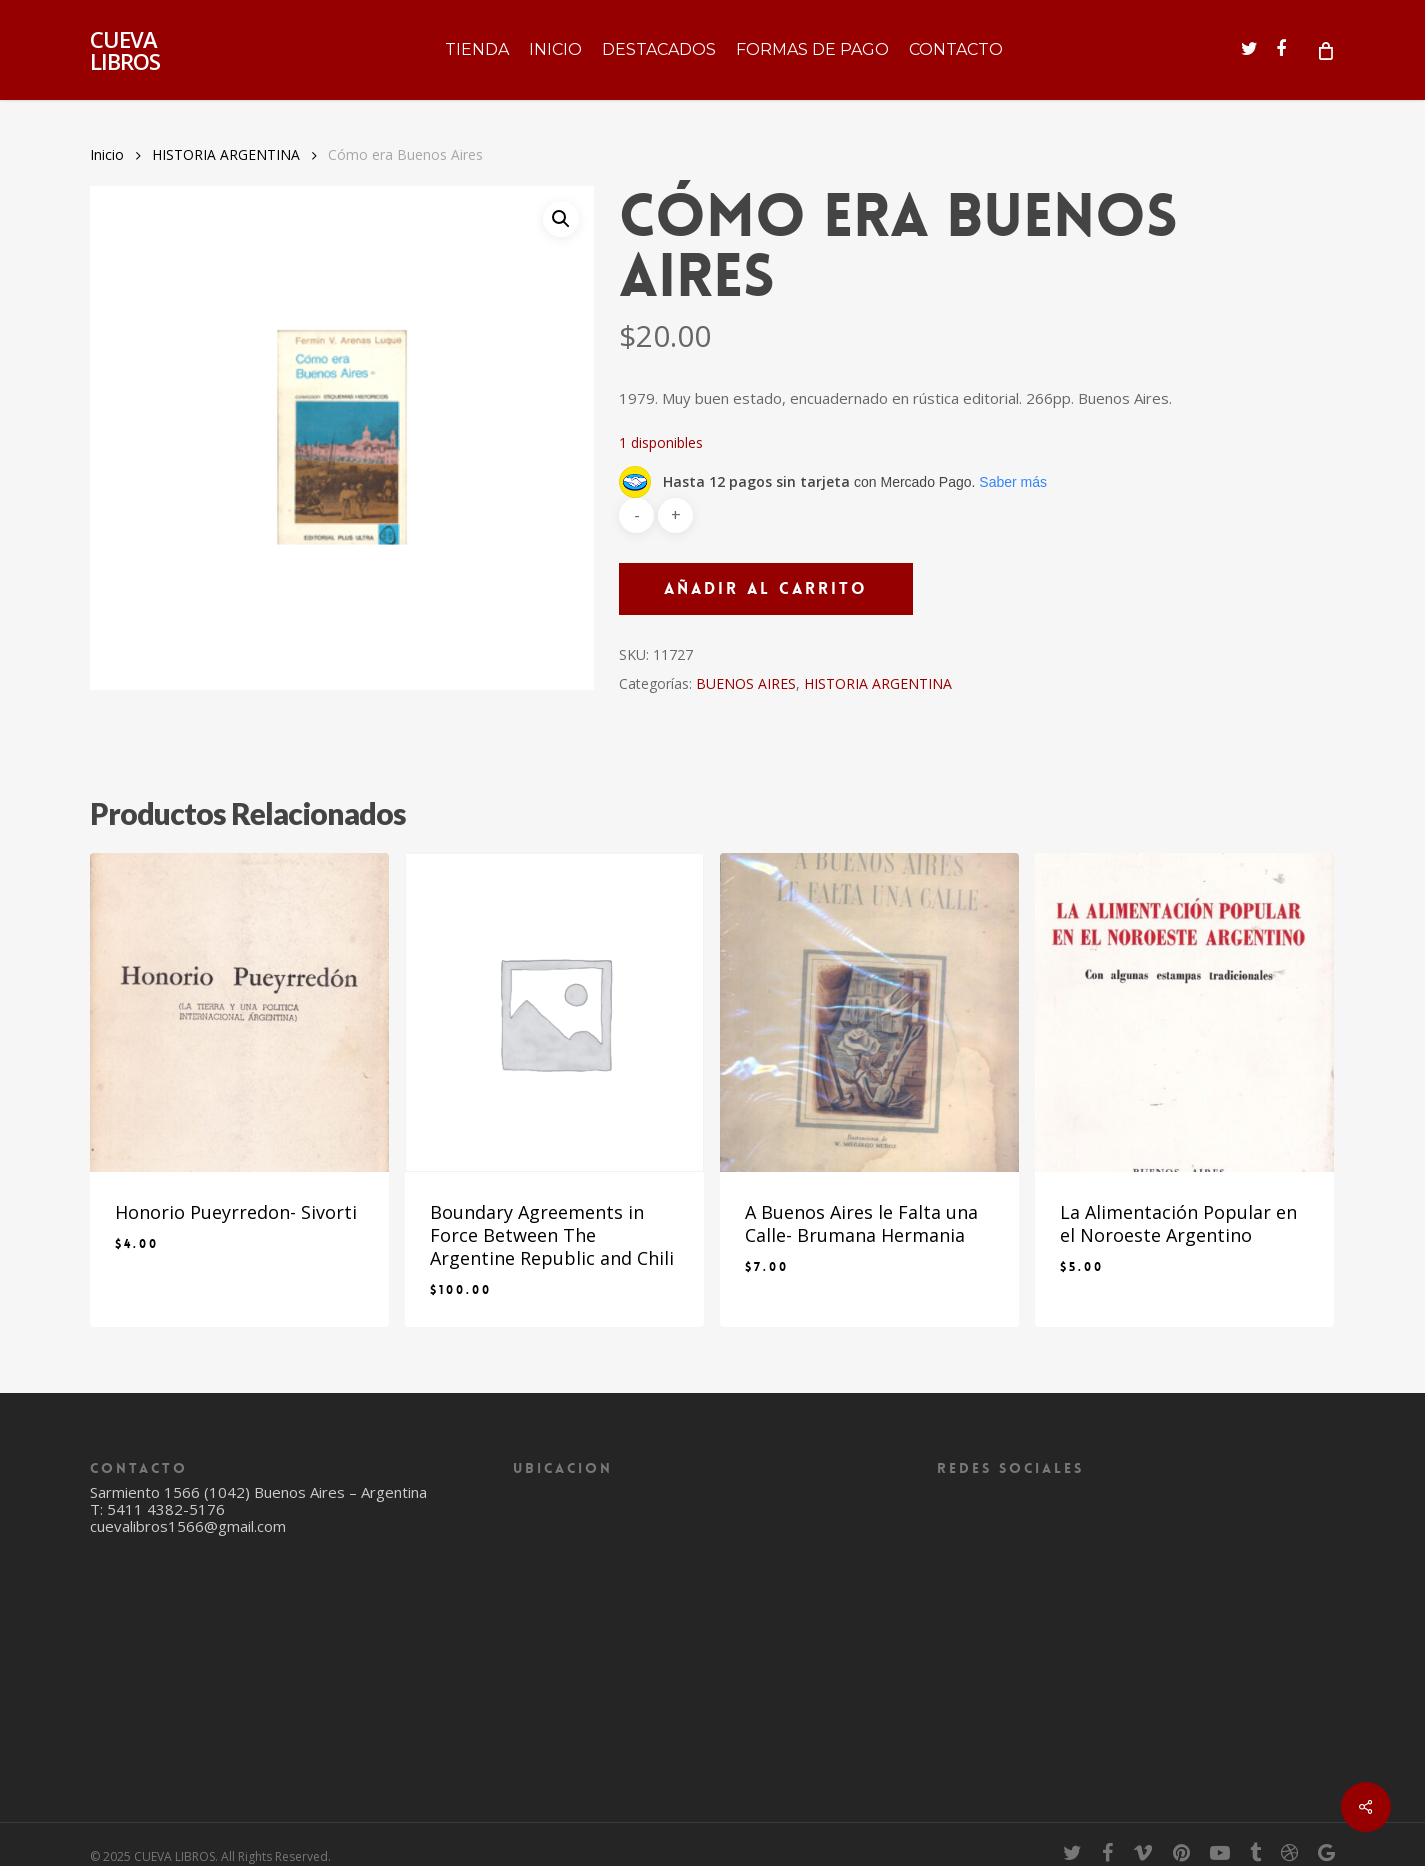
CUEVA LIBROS (125, 50)
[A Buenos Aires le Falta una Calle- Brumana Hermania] (869, 1012)
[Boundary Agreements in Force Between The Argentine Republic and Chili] (554, 1012)
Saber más (1013, 482)
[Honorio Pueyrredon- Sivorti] (239, 1012)
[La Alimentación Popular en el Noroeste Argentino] (1184, 1012)
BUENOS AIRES (746, 683)
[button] (561, 219)
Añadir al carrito (766, 588)
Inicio (107, 154)
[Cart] (1324, 50)
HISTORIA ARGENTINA (226, 154)
